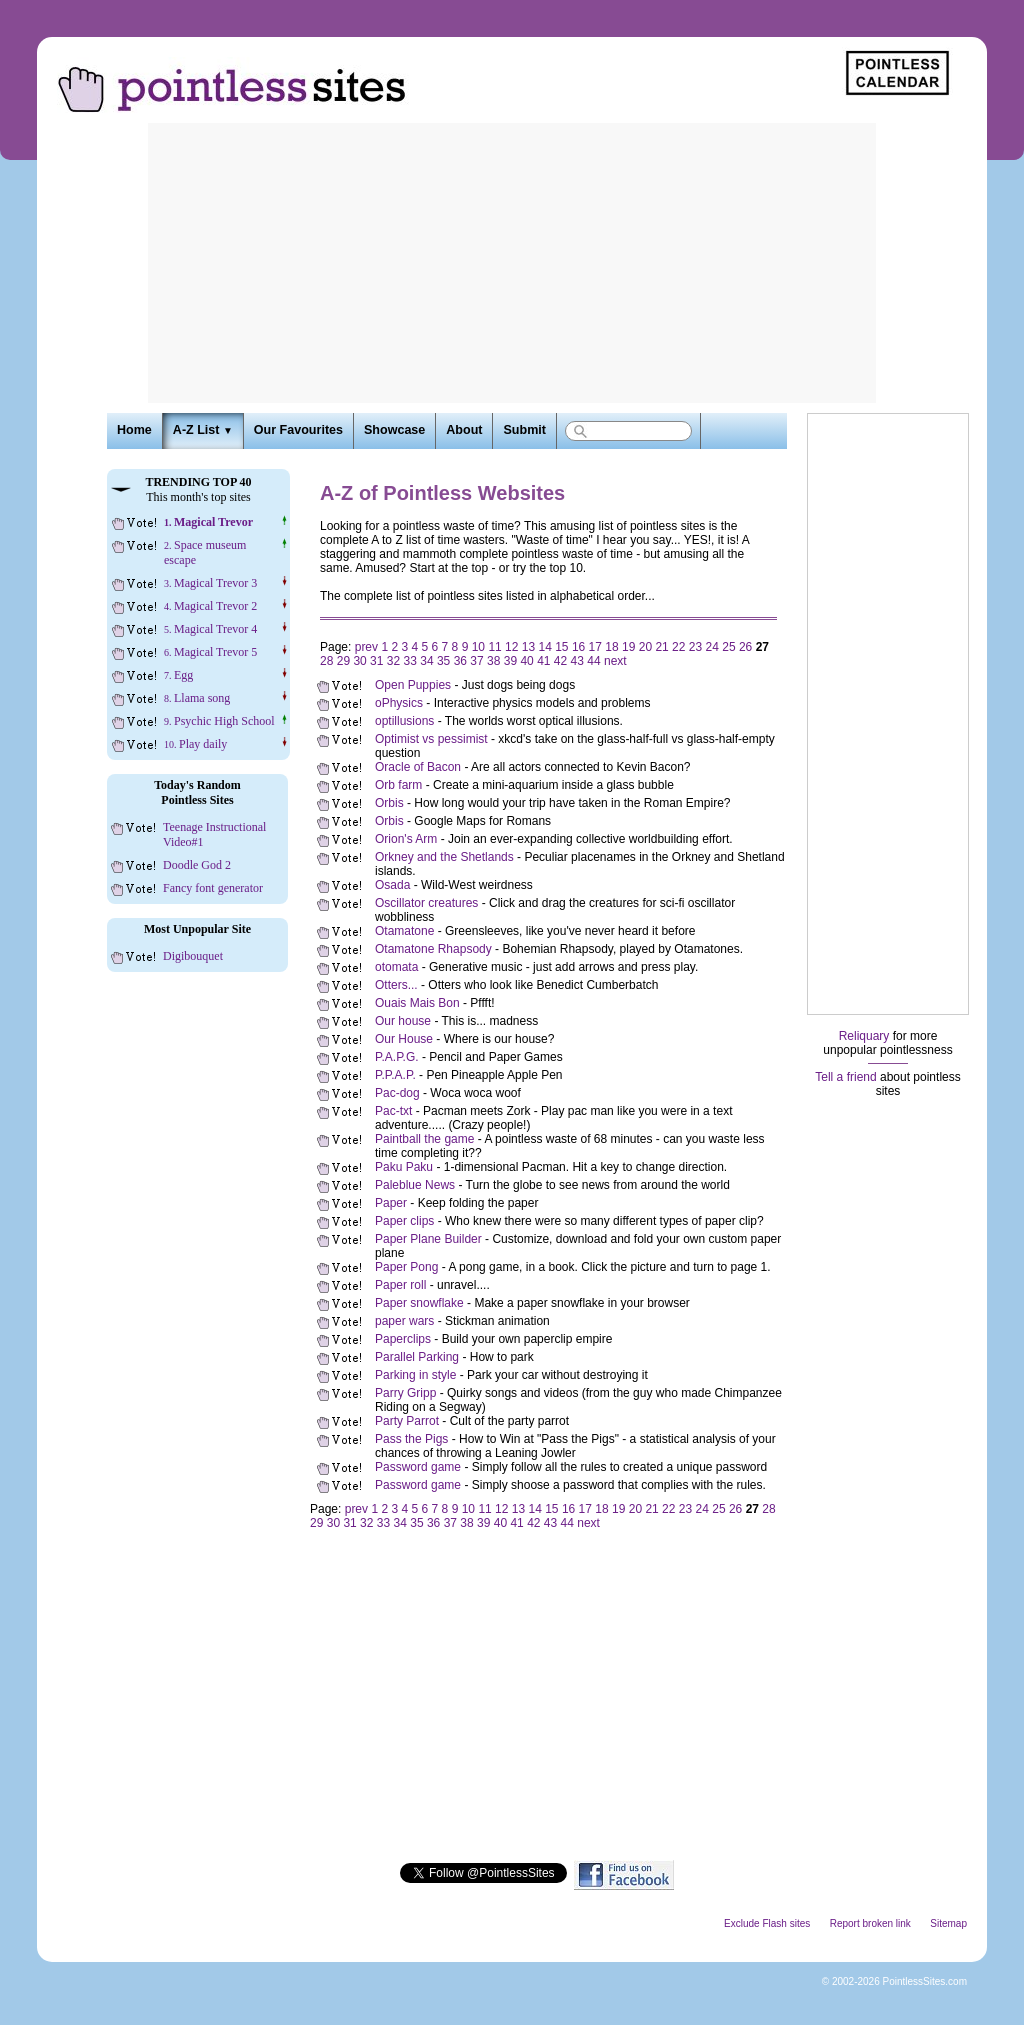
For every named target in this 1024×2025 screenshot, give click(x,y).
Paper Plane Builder (428, 1239)
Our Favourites (298, 430)
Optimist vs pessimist (431, 739)
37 (476, 661)
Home (134, 430)
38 (493, 661)
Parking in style (415, 1375)
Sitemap (948, 1923)
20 (645, 647)
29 (343, 661)
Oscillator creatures (426, 903)
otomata (396, 967)
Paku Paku (404, 1167)
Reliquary (864, 1036)
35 (443, 661)
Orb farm (398, 785)
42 (560, 661)
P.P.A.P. (395, 1075)
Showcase (394, 430)
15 (561, 647)
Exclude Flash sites (767, 1923)
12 (511, 647)
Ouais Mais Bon (417, 1003)
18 (611, 647)
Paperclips (403, 1339)
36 (460, 661)
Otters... (396, 985)
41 (543, 661)
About (464, 430)
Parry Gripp (405, 1393)
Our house (403, 1021)
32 (393, 661)
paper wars (404, 1321)
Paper (391, 1203)
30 (359, 661)
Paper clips (404, 1221)
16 (578, 647)
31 (376, 661)
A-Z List (203, 430)
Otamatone (404, 931)
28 (326, 661)
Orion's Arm (406, 839)
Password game (418, 1467)
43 (577, 661)
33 (410, 661)
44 (593, 661)
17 (595, 647)
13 (528, 647)
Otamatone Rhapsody (433, 949)
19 (628, 647)
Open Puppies (413, 685)
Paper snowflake (419, 1303)
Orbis (389, 803)
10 (478, 647)
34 (426, 661)
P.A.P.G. (397, 1057)
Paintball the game (424, 1139)
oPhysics (399, 703)
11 (494, 647)
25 (728, 647)
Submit (524, 430)
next (615, 661)
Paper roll (400, 1285)
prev (366, 647)
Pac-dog (397, 1093)
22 (678, 647)
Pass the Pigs (411, 1439)
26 (745, 647)
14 (544, 647)
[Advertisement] (512, 263)
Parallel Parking (417, 1357)
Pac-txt (393, 1111)
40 (526, 661)
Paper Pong (406, 1267)
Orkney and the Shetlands (444, 857)
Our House (404, 1039)
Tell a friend (845, 1077)
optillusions (404, 721)
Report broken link (870, 1923)
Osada (392, 885)
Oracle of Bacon (418, 767)
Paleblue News (415, 1185)
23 (695, 647)
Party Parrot (407, 1421)
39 (510, 661)
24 (712, 647)
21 (661, 647)
